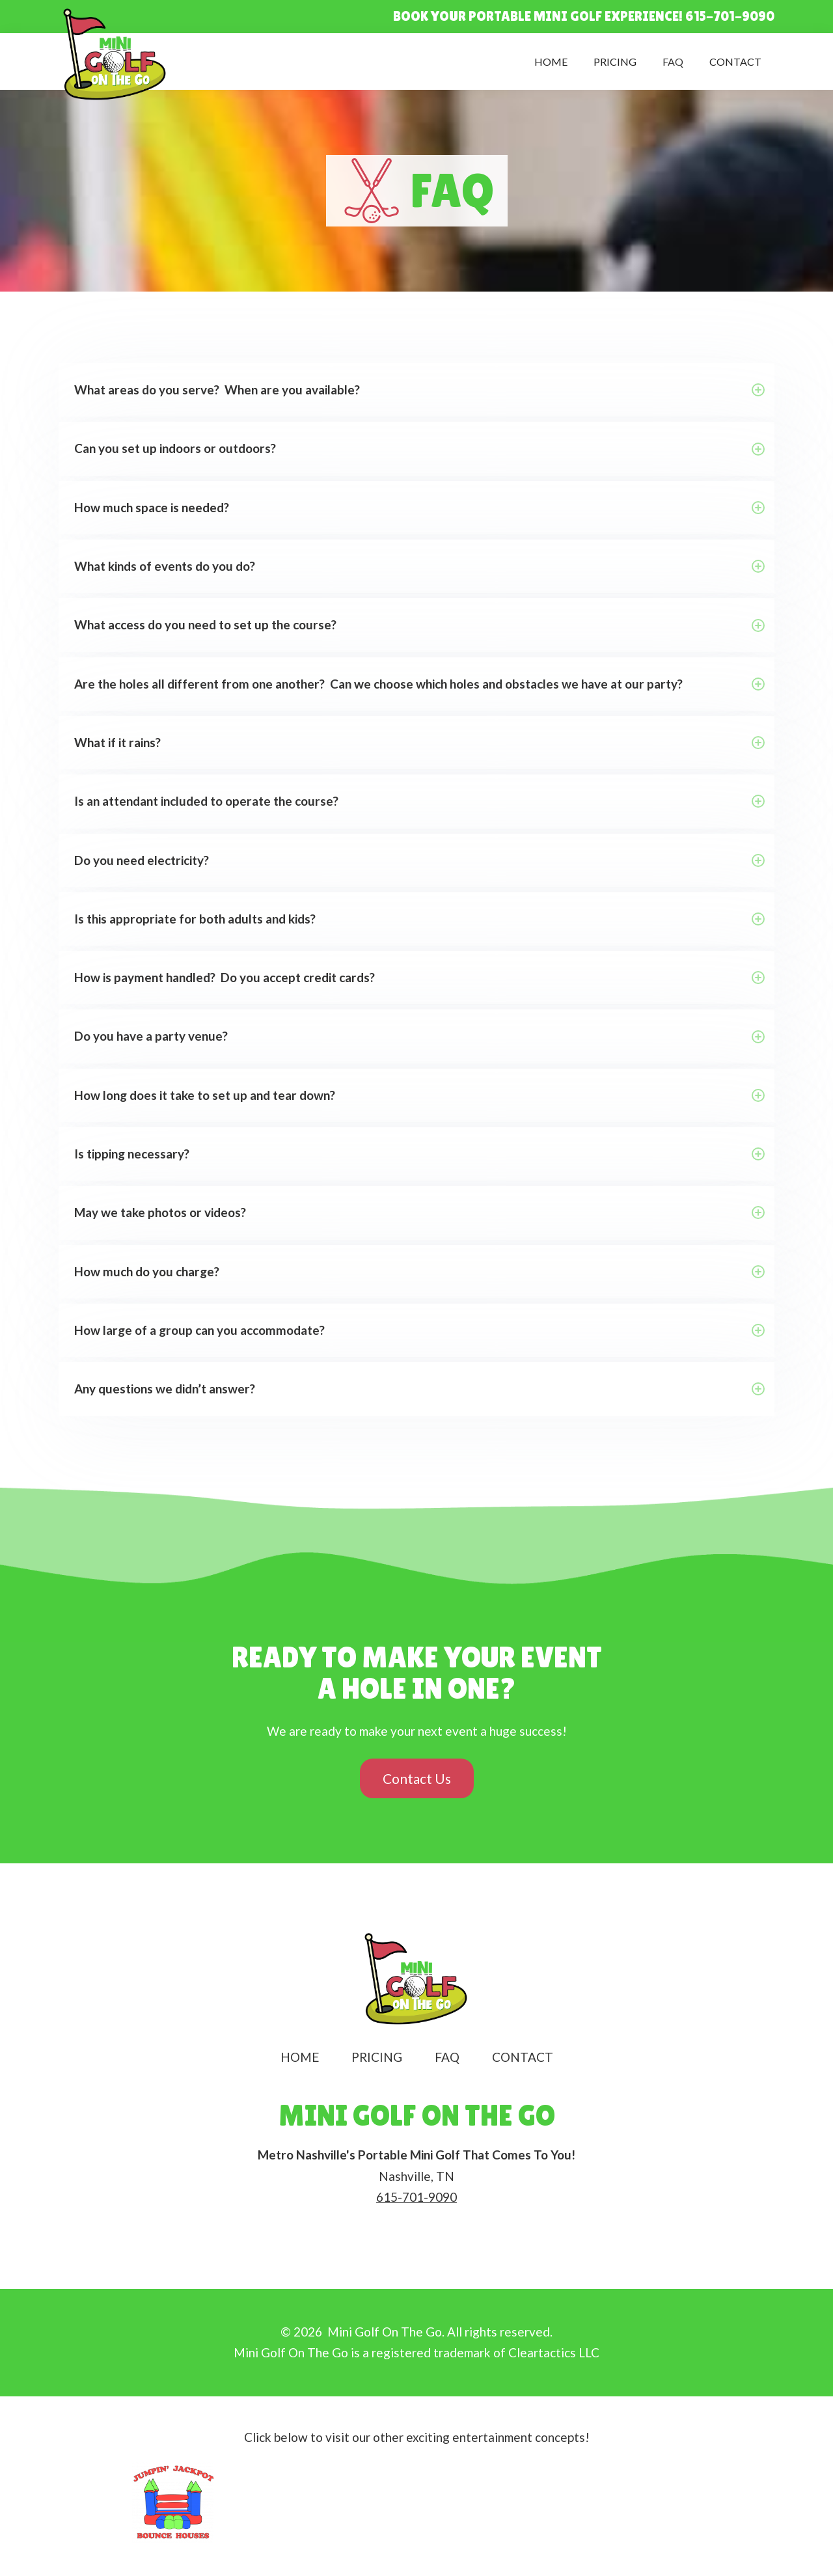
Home (550, 61)
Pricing (615, 61)
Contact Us (417, 1778)
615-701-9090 (416, 2196)
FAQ (672, 61)
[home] (115, 55)
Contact (735, 61)
